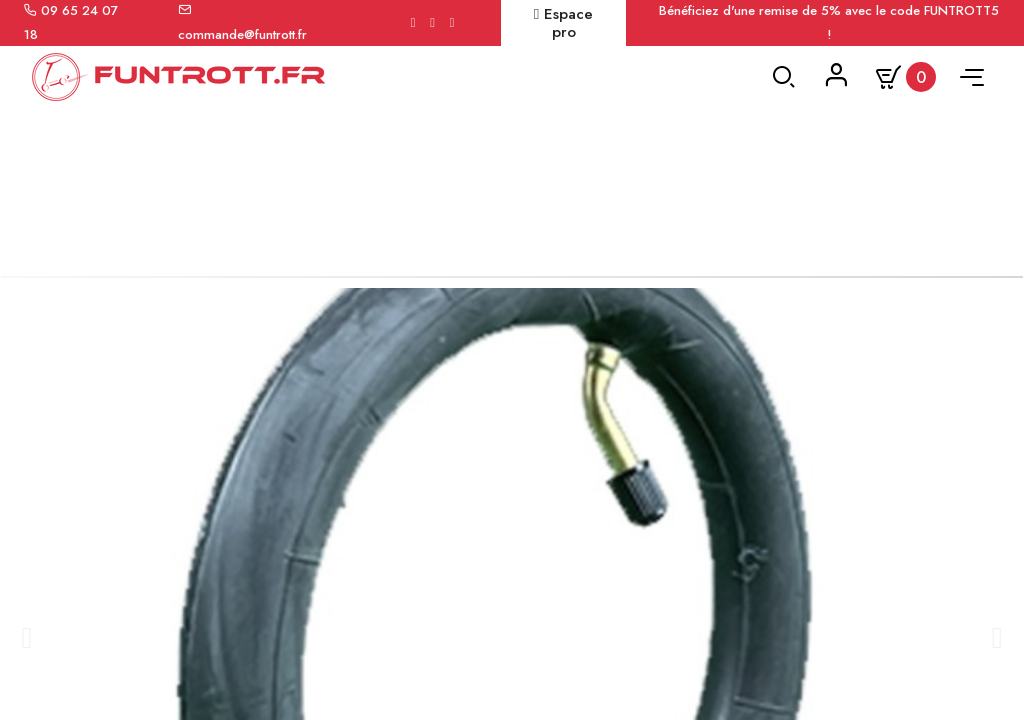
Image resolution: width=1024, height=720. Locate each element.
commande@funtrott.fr (242, 34)
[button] (25, 667)
